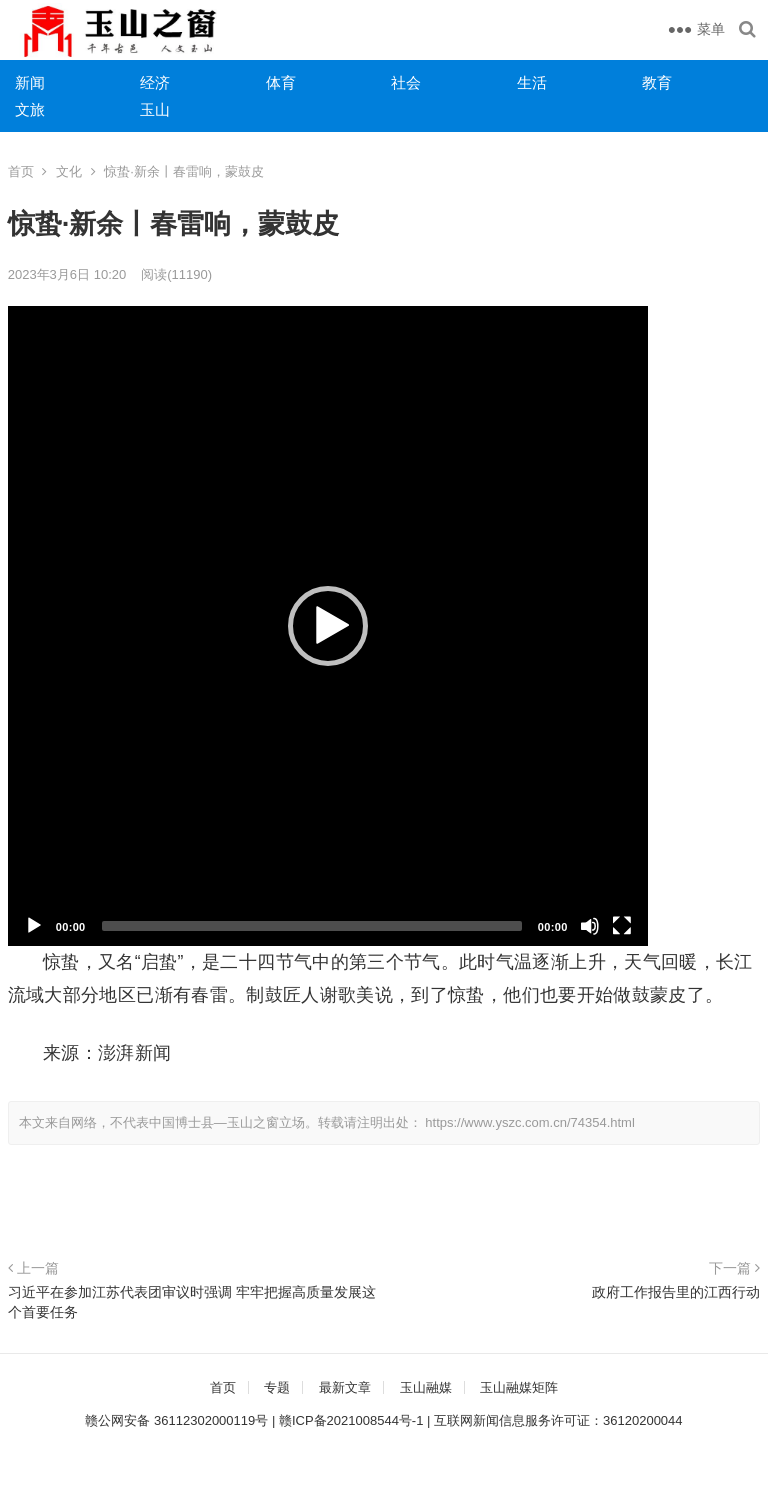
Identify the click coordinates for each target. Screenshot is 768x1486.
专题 (277, 1387)
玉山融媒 (426, 1387)
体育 (281, 82)
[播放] (34, 926)
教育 (657, 82)
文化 (69, 171)
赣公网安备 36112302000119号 (176, 1420)
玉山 (155, 109)
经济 (155, 82)
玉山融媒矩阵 (519, 1387)
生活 (532, 82)
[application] (328, 626)
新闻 (30, 82)
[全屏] (622, 926)
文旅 (30, 109)
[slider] (312, 926)
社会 (406, 82)
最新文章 (345, 1387)
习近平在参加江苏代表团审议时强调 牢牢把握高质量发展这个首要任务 (192, 1302)
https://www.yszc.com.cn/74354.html (530, 1122)
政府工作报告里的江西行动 (676, 1292)
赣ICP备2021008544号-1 (351, 1420)
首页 (21, 171)
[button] (328, 626)
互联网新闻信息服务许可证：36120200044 (558, 1420)
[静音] (590, 926)
